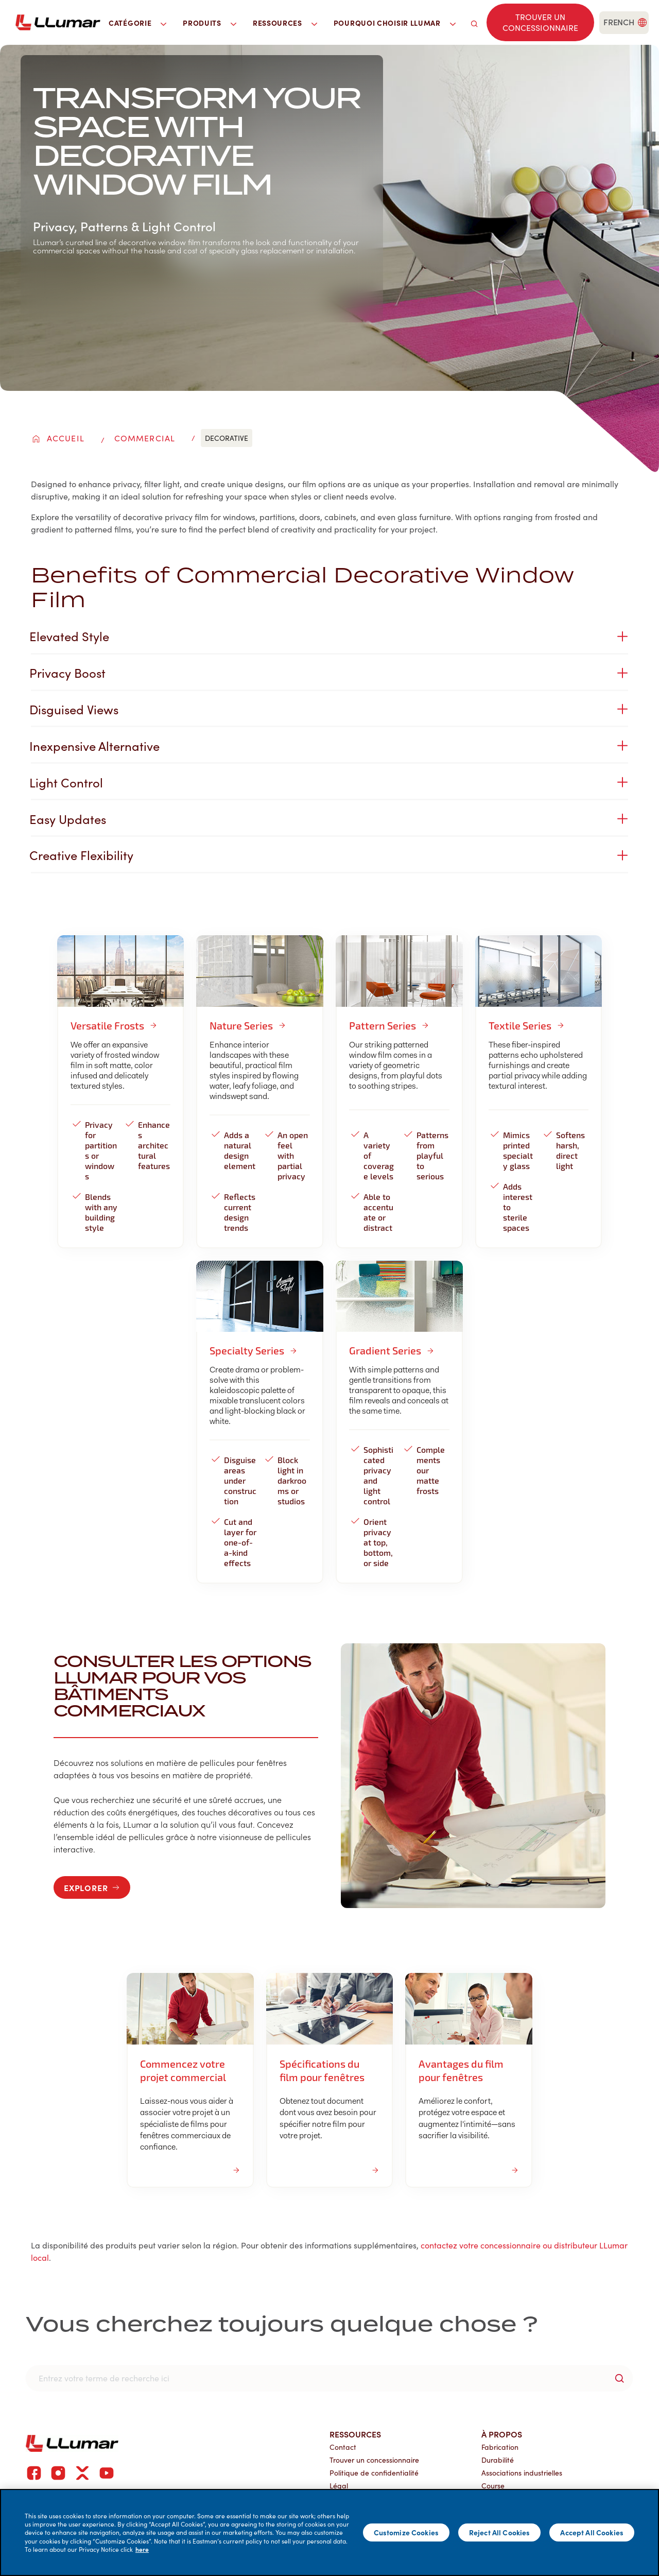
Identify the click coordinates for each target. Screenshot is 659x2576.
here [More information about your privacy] (142, 2549)
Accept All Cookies (591, 2532)
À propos (501, 2416)
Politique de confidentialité (374, 2455)
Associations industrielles (521, 2455)
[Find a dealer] (540, 22)
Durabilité (497, 2442)
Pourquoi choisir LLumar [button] (395, 23)
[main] (329, 2532)
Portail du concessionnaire (373, 2481)
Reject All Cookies (499, 2532)
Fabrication (499, 2429)
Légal (339, 2468)
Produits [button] (209, 23)
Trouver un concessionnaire (374, 2442)
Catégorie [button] (137, 23)
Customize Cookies (406, 2532)
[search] (474, 22)
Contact (343, 2429)
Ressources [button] (285, 23)
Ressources (355, 2416)
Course (493, 2468)
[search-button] (619, 2361)
